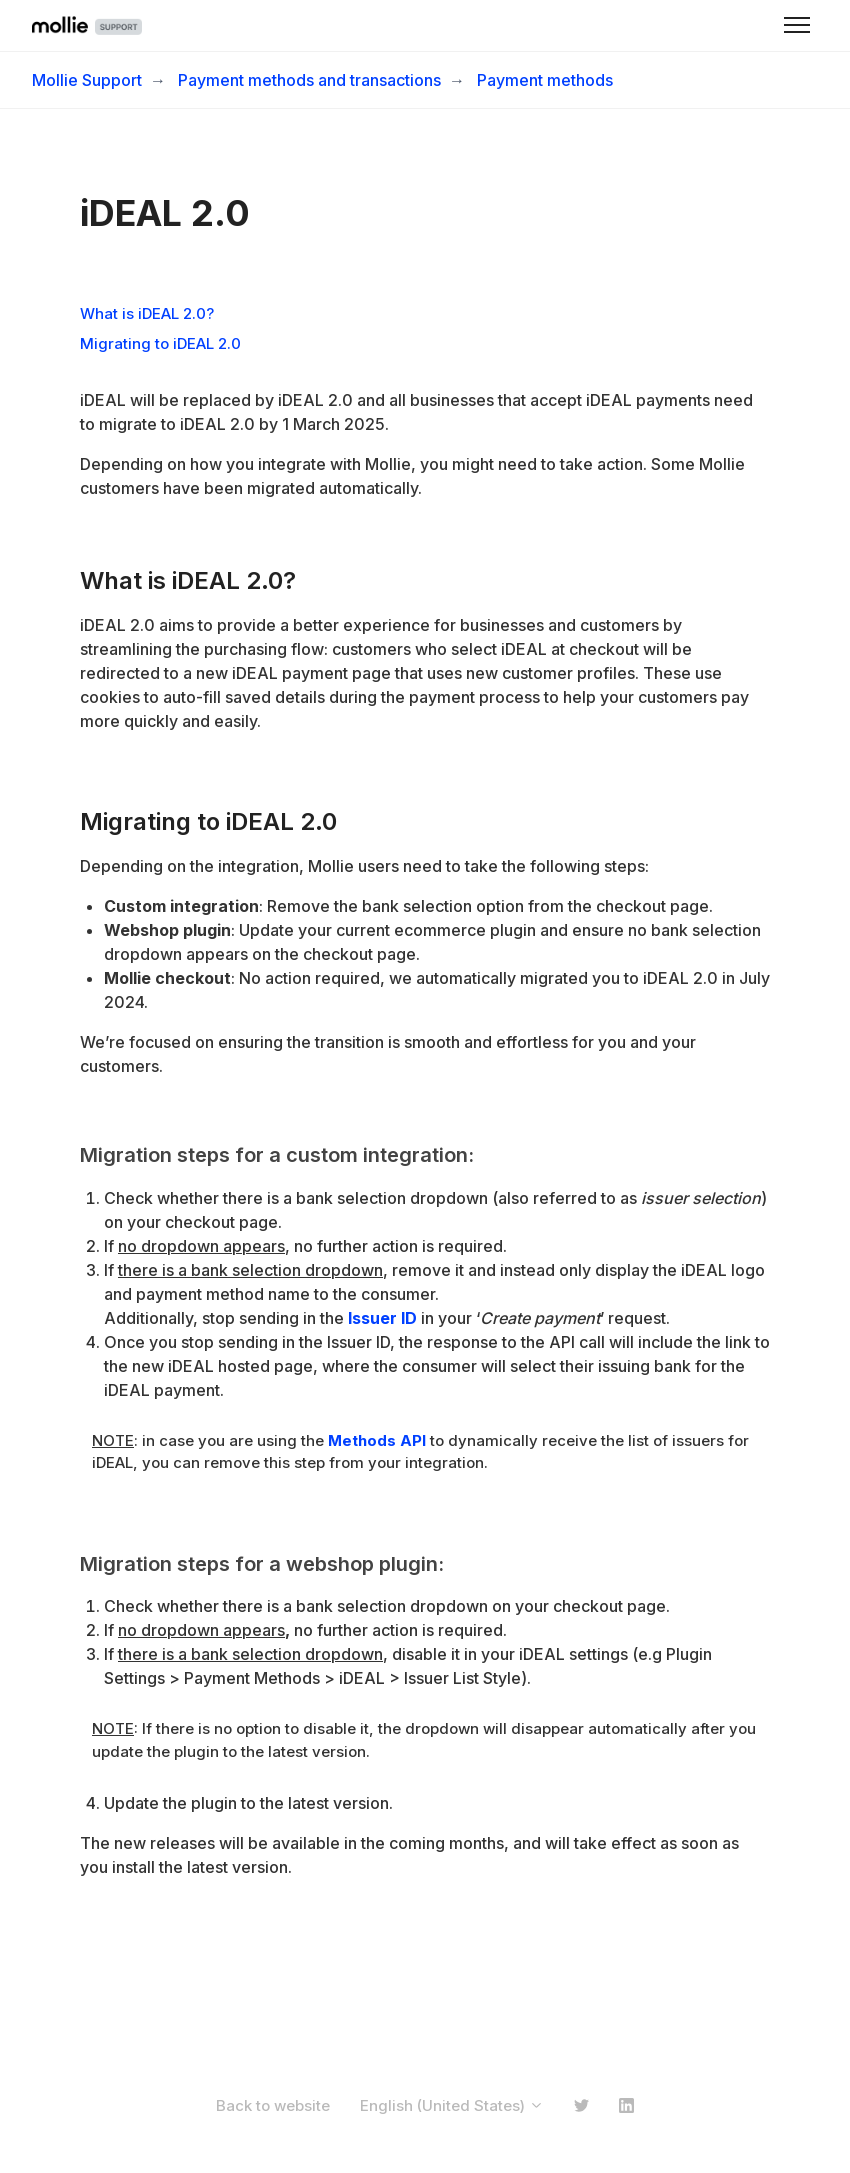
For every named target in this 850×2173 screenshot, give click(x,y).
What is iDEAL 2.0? (147, 313)
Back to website (273, 2105)
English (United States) (452, 2105)
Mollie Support (87, 80)
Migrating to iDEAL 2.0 (160, 343)
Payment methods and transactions (309, 80)
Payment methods (545, 80)
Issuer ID (382, 1318)
